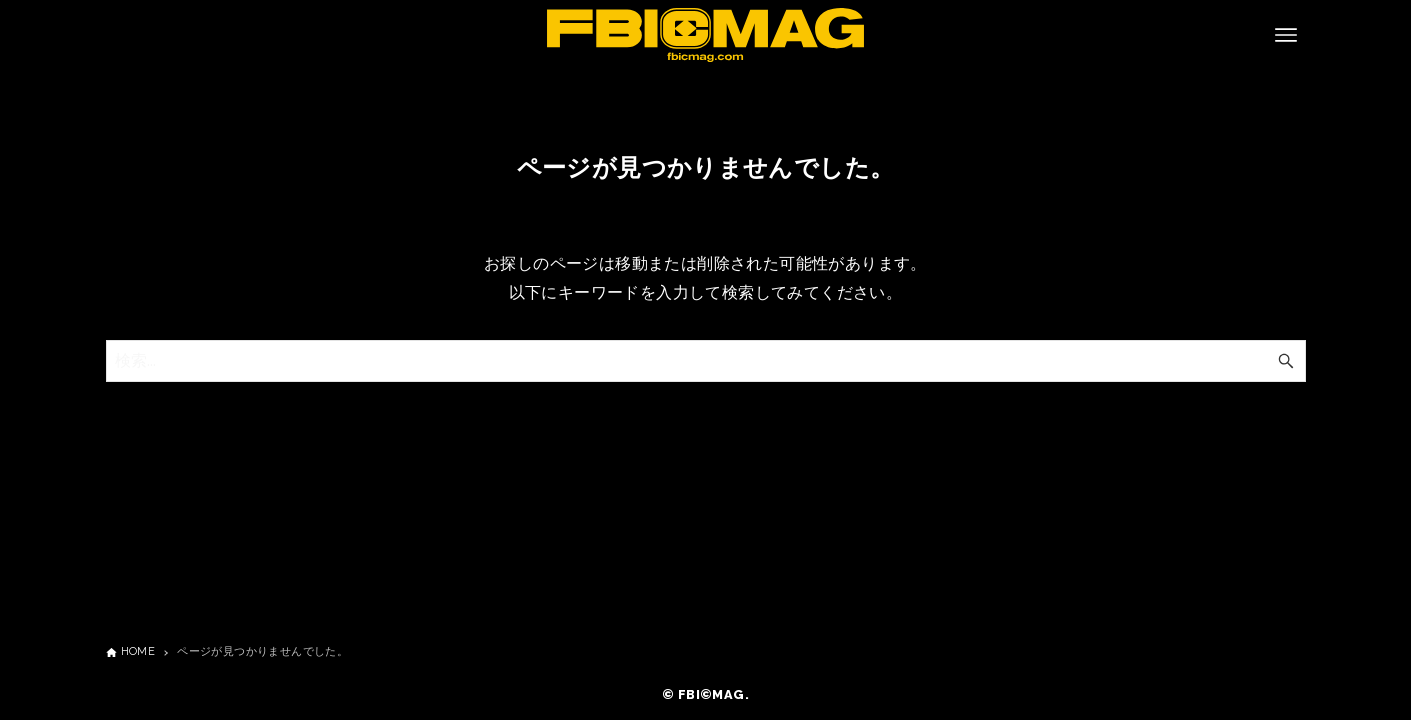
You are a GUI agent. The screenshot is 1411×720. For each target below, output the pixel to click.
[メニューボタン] (1286, 35)
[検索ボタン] (1286, 361)
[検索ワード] (706, 361)
